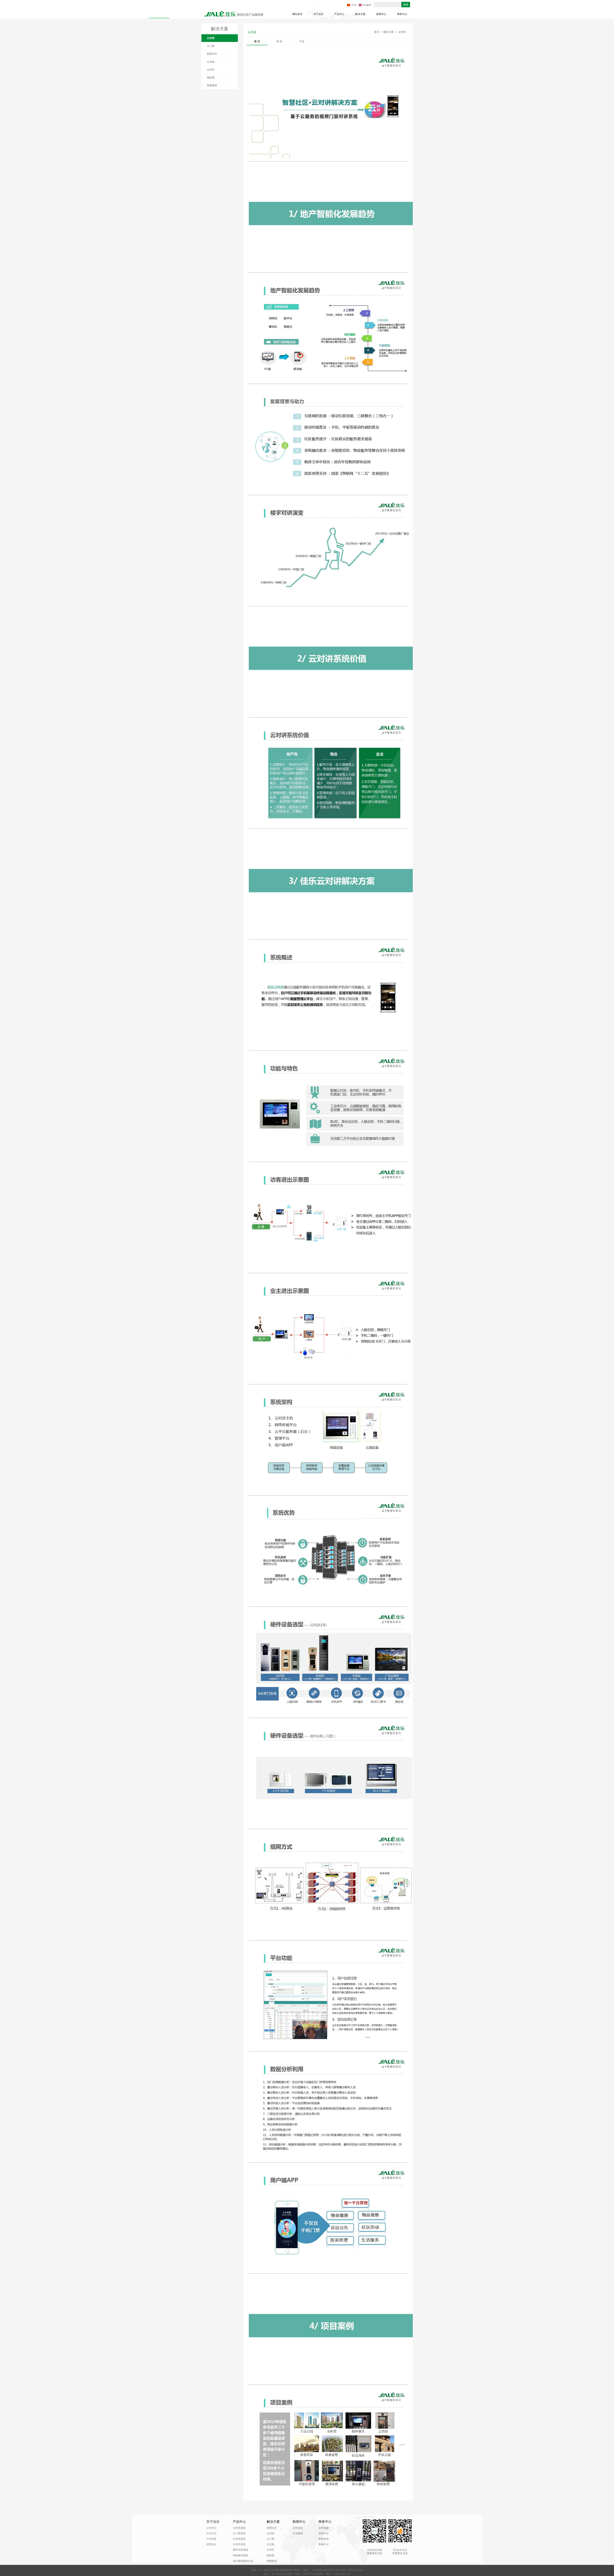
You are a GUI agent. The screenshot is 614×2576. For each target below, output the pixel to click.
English (367, 4)
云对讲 (211, 38)
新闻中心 (381, 14)
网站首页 (297, 14)
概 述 (257, 41)
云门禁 (211, 45)
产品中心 (339, 14)
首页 (376, 31)
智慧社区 (212, 53)
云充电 (211, 61)
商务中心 (402, 14)
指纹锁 (211, 77)
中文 (353, 4)
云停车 (211, 69)
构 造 (279, 41)
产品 (301, 41)
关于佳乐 (318, 14)
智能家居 (212, 85)
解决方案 (360, 14)
